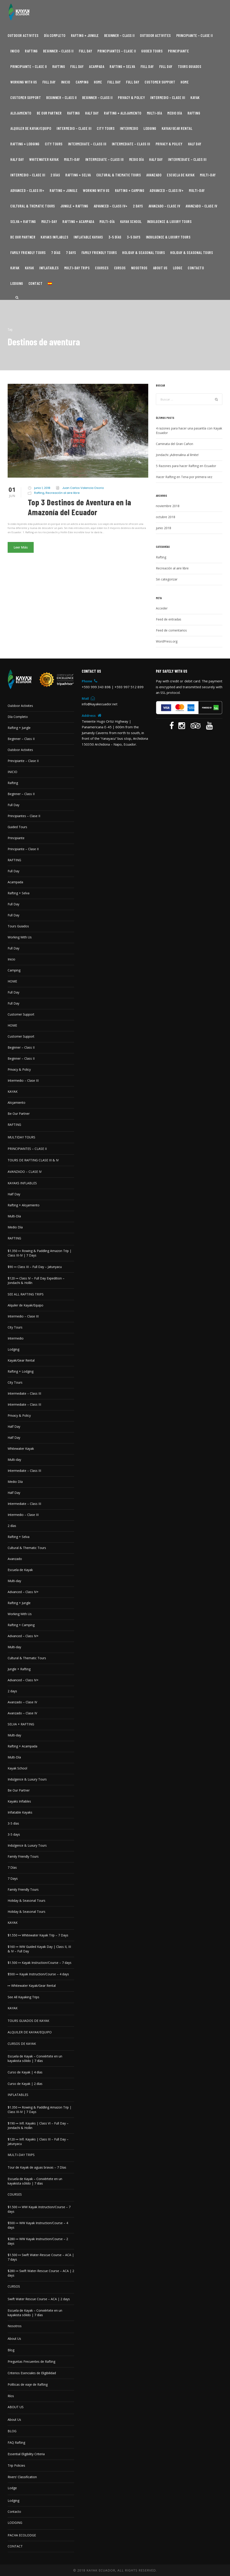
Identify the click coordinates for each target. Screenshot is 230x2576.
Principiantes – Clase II (116, 51)
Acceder (162, 608)
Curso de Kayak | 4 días (25, 2072)
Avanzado (153, 175)
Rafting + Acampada (78, 221)
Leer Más (21, 547)
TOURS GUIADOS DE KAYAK (28, 2021)
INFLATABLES (49, 267)
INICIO (15, 51)
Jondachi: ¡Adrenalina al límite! (177, 455)
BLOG (12, 2431)
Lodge (178, 267)
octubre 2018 (165, 517)
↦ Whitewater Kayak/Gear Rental (32, 1985)
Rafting (31, 51)
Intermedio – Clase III (167, 97)
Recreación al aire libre (63, 493)
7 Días (56, 252)
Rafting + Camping (129, 190)
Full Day (85, 51)
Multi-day (72, 159)
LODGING (16, 283)
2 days (138, 206)
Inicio (65, 82)
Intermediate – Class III (87, 144)
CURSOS (120, 267)
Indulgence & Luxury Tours (169, 221)
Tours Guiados (189, 66)
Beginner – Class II (119, 35)
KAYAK (195, 97)
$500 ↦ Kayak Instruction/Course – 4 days (38, 1974)
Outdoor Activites (23, 35)
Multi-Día (154, 113)
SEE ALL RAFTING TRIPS (26, 1294)
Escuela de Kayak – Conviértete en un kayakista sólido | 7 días (35, 2058)
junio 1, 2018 (42, 488)
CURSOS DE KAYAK (22, 2043)
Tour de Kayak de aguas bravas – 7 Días (37, 2167)
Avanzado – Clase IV (164, 206)
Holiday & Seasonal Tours (143, 252)
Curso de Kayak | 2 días (25, 2083)
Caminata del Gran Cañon (174, 444)
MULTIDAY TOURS (21, 1137)
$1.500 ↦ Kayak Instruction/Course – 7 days (39, 1962)
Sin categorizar (166, 579)
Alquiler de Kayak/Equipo (30, 128)
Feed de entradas (168, 619)
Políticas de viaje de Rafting (28, 2384)
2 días (55, 175)
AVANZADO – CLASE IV (25, 1171)
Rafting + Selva (122, 66)
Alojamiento (20, 113)
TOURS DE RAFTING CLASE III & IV (33, 1160)
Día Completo (55, 35)
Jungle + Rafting (74, 206)
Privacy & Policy (131, 97)
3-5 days (134, 237)
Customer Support (160, 82)
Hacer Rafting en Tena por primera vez (184, 477)
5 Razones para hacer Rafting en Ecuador (186, 466)
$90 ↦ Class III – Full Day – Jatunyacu (35, 1267)
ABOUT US (160, 267)
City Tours (106, 128)
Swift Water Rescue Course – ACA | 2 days (39, 2299)
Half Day (92, 113)
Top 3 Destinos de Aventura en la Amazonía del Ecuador (79, 507)
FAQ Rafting (16, 2442)
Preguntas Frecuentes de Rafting (31, 2361)
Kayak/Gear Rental (177, 128)
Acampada (96, 66)
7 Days (71, 252)
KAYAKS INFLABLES (22, 1183)
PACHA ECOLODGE (22, 2535)
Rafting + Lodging (25, 144)
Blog (11, 2350)
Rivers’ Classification (22, 2477)
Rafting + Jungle (85, 35)
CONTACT (36, 283)
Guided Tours (152, 51)
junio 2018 (163, 528)
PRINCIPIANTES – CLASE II (27, 1148)
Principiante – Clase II (194, 35)
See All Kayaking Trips (23, 1997)
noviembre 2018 (167, 506)
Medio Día (174, 113)
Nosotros (139, 267)
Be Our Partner (49, 113)
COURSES (102, 267)
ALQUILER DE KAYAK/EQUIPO (30, 2032)
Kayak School (131, 221)
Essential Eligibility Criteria (26, 2454)
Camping (82, 82)
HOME (98, 82)
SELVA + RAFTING (23, 221)
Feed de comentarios (171, 630)
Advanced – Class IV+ (27, 190)
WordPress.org (166, 641)
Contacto (196, 267)
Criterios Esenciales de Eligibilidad (32, 2373)
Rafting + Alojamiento (123, 113)
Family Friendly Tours (28, 252)
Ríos (11, 2396)
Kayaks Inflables (54, 237)
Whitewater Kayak (44, 159)
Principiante (178, 51)
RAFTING (58, 66)
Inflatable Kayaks (88, 237)
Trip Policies (16, 2465)
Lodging (150, 128)
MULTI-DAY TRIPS (77, 267)
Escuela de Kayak (181, 175)
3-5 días (115, 237)
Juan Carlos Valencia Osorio (83, 488)
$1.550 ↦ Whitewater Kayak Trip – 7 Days (38, 1935)
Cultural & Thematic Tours (118, 175)
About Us (14, 2338)
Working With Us (23, 82)
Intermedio (129, 128)
